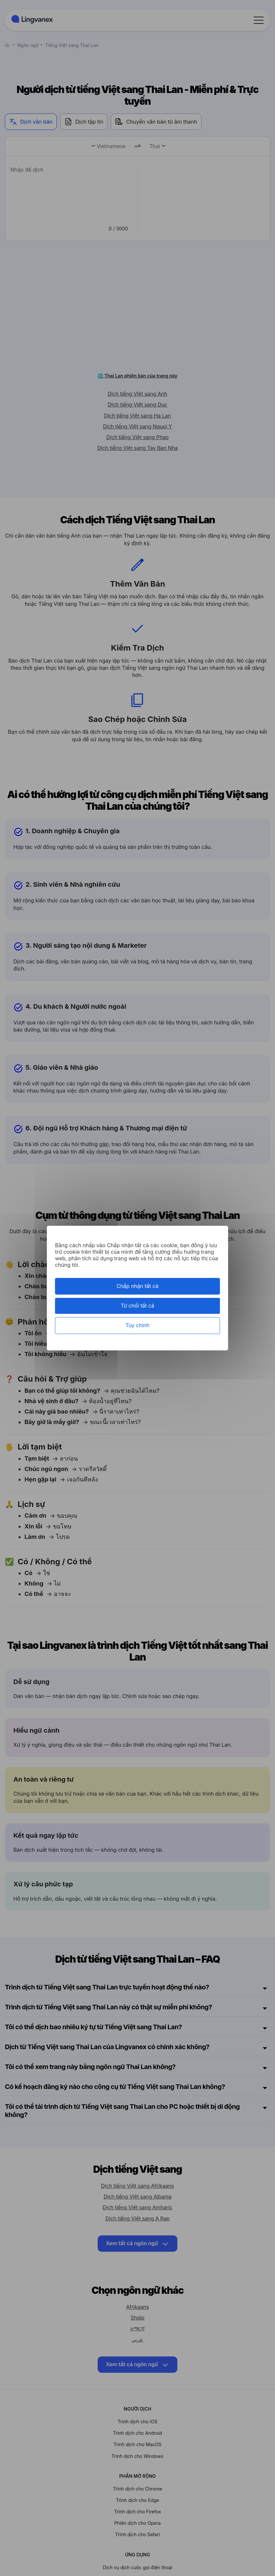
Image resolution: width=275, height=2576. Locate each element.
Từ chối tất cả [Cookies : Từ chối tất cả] (137, 1305)
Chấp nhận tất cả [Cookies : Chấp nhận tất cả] (138, 1286)
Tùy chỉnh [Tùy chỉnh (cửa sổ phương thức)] (137, 1325)
